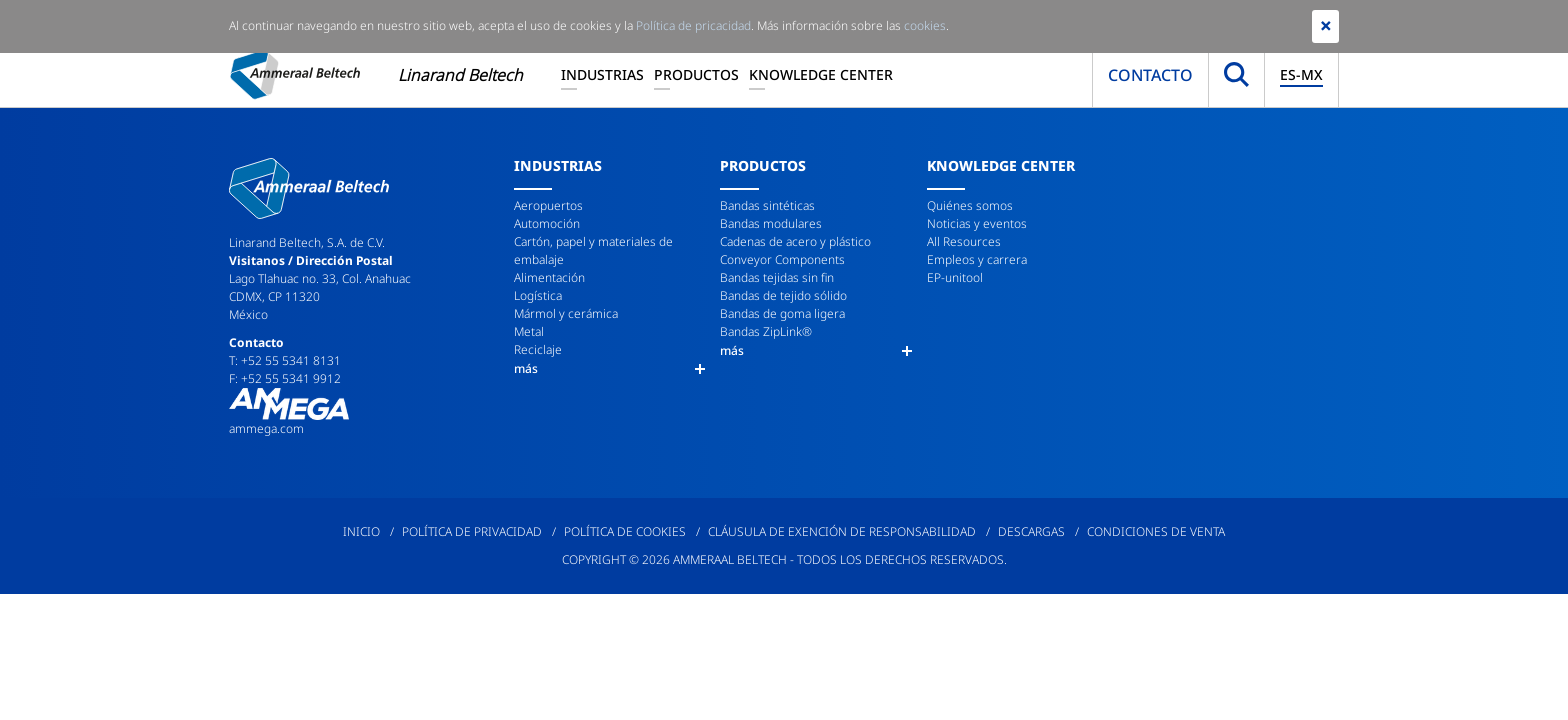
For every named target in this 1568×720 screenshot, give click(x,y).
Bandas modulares (771, 223)
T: (235, 360)
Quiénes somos (970, 205)
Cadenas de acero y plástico (795, 241)
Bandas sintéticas (767, 205)
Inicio (361, 531)
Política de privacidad (472, 531)
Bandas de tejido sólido (783, 295)
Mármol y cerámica (566, 313)
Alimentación (549, 277)
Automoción (547, 223)
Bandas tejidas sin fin (777, 277)
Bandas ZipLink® (766, 331)
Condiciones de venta (1156, 531)
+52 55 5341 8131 (291, 360)
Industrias (602, 74)
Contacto (1150, 75)
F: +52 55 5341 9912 (285, 378)
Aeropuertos (548, 205)
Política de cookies (625, 531)
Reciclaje (538, 349)
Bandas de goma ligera (782, 313)
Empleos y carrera (977, 259)
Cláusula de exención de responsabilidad (842, 531)
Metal (529, 331)
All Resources (964, 241)
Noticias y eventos (977, 223)
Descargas (1031, 531)
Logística (538, 295)
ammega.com (266, 428)
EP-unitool (955, 277)
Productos (696, 74)
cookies (925, 25)
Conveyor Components (782, 259)
